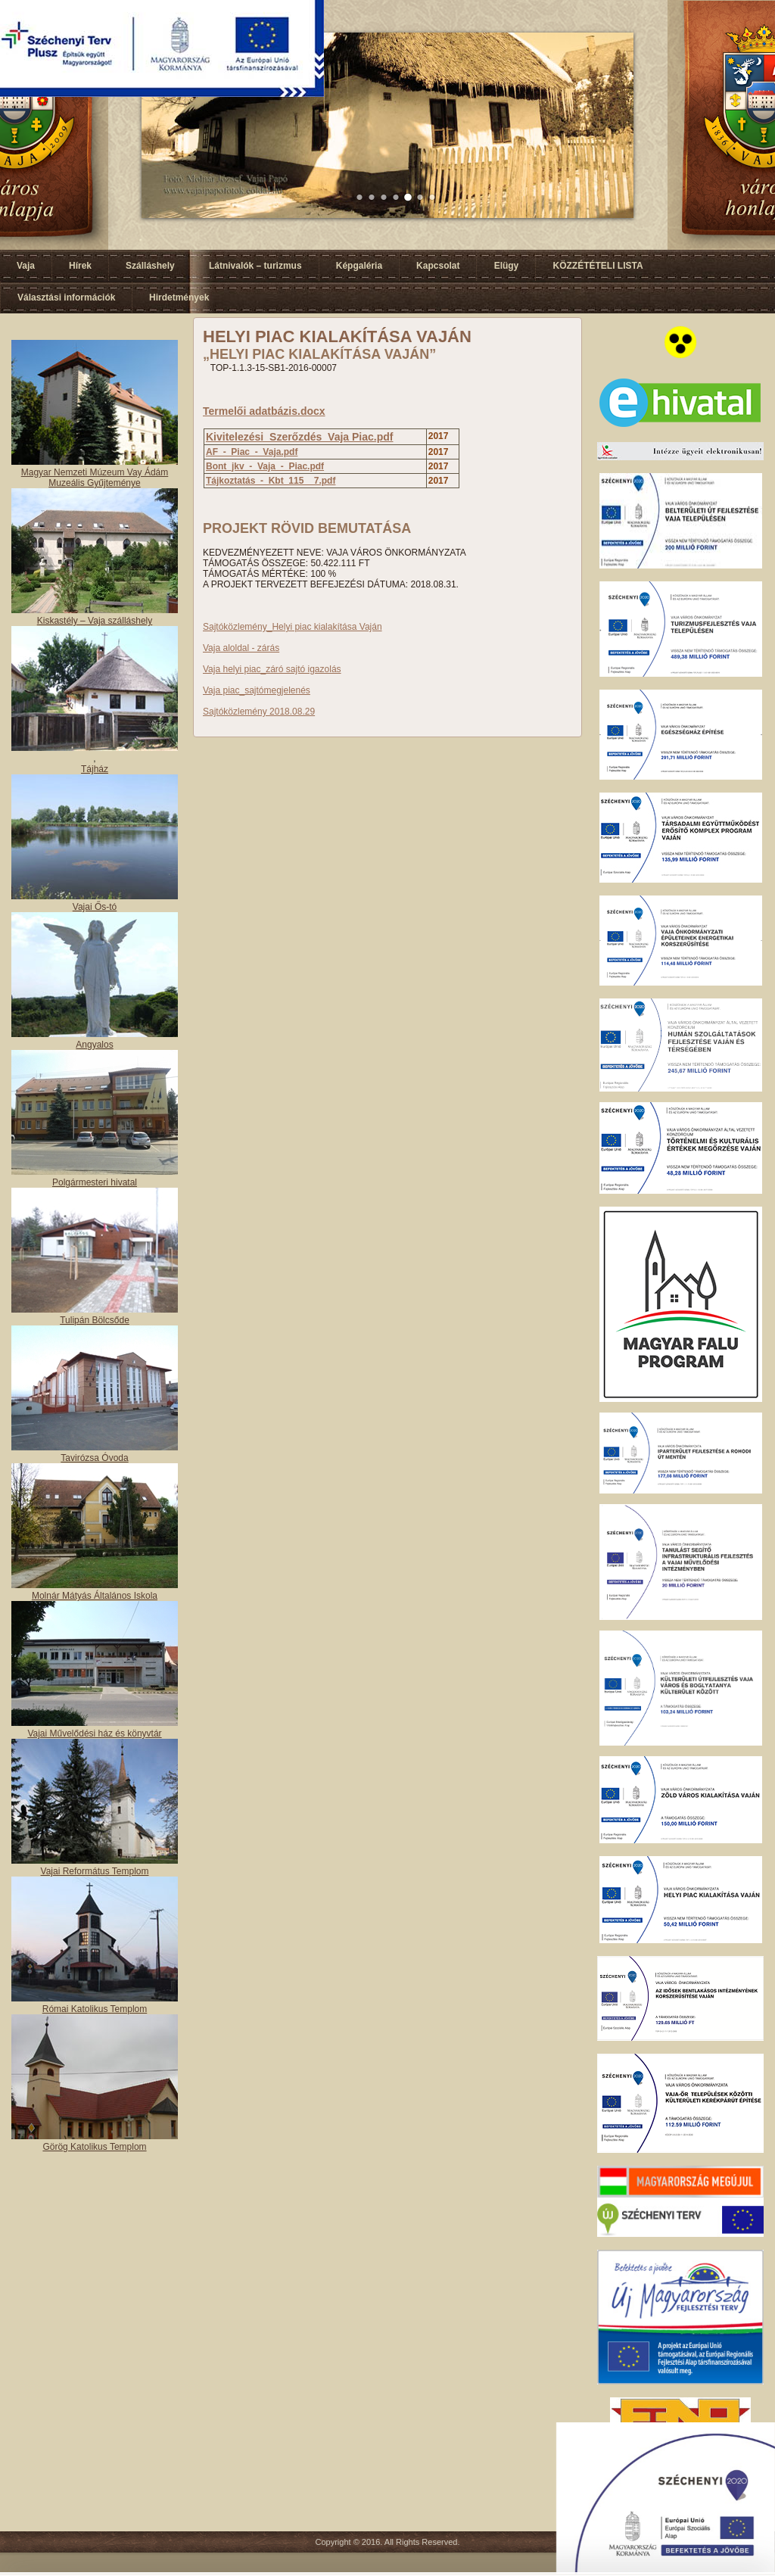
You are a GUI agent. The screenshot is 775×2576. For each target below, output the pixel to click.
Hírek (80, 265)
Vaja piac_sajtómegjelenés (256, 690)
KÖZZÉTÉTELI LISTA (597, 265)
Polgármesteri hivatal (94, 1182)
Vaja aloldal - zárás (241, 648)
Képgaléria (359, 265)
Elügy (506, 265)
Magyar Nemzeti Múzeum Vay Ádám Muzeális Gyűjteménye (95, 477)
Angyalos (94, 1044)
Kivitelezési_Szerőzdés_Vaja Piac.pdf (299, 437)
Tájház (94, 769)
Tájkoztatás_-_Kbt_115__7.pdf (270, 480)
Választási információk (66, 297)
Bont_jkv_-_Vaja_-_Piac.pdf (265, 466)
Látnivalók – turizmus (255, 265)
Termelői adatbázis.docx (264, 411)
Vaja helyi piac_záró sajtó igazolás (272, 669)
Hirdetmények (179, 297)
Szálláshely (150, 265)
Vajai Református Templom (95, 1871)
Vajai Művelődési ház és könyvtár (94, 1733)
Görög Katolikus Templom (94, 2146)
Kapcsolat (437, 265)
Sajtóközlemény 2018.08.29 (259, 711)
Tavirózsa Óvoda (94, 1458)
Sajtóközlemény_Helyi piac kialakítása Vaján (292, 626)
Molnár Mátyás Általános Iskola (94, 1595)
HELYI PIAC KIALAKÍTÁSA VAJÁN (337, 336)
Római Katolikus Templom (95, 2009)
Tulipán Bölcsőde (94, 1320)
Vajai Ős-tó (95, 907)
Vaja (26, 265)
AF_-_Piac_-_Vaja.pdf (251, 452)
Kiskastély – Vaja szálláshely (95, 620)
